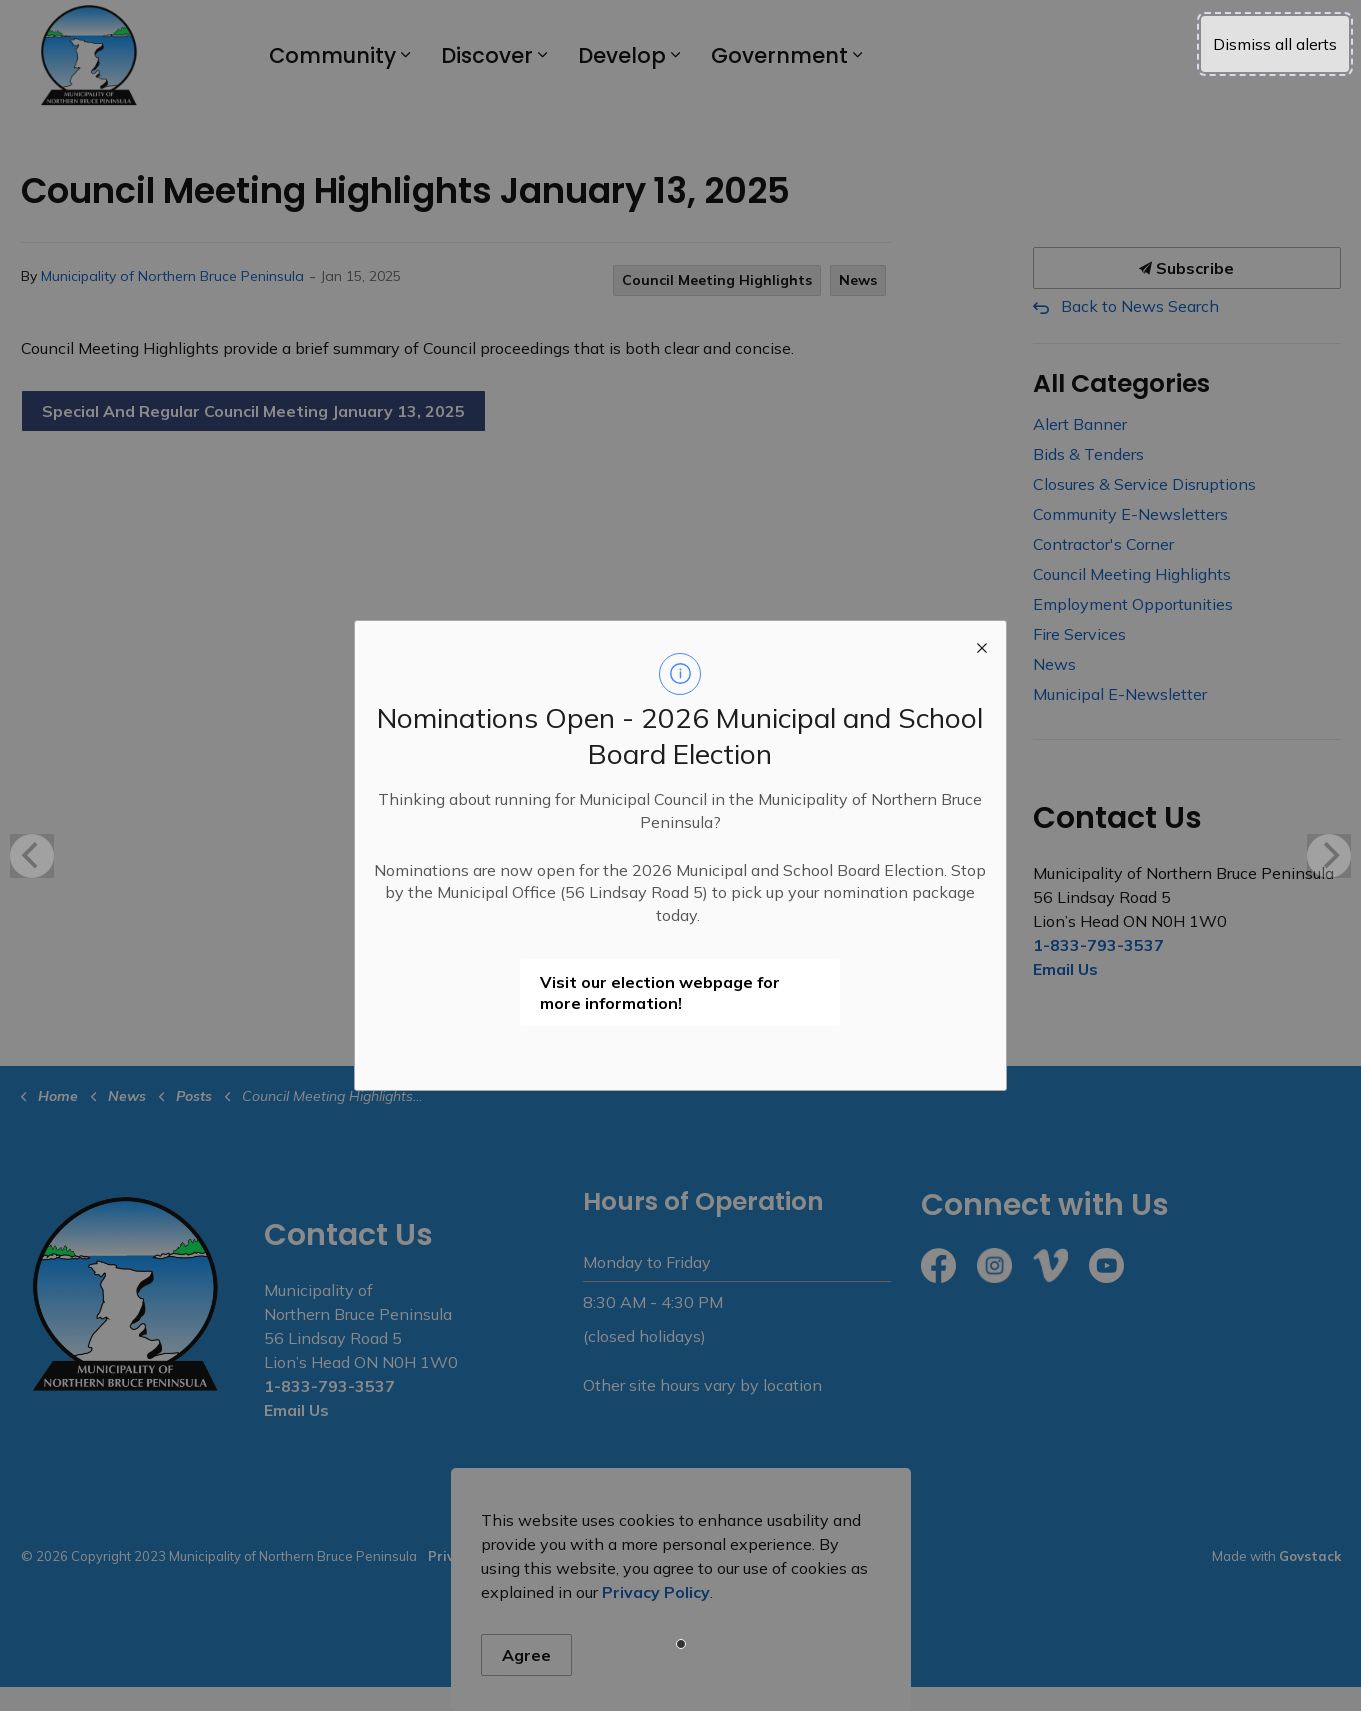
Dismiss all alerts (1275, 44)
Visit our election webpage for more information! (660, 992)
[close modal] (982, 645)
